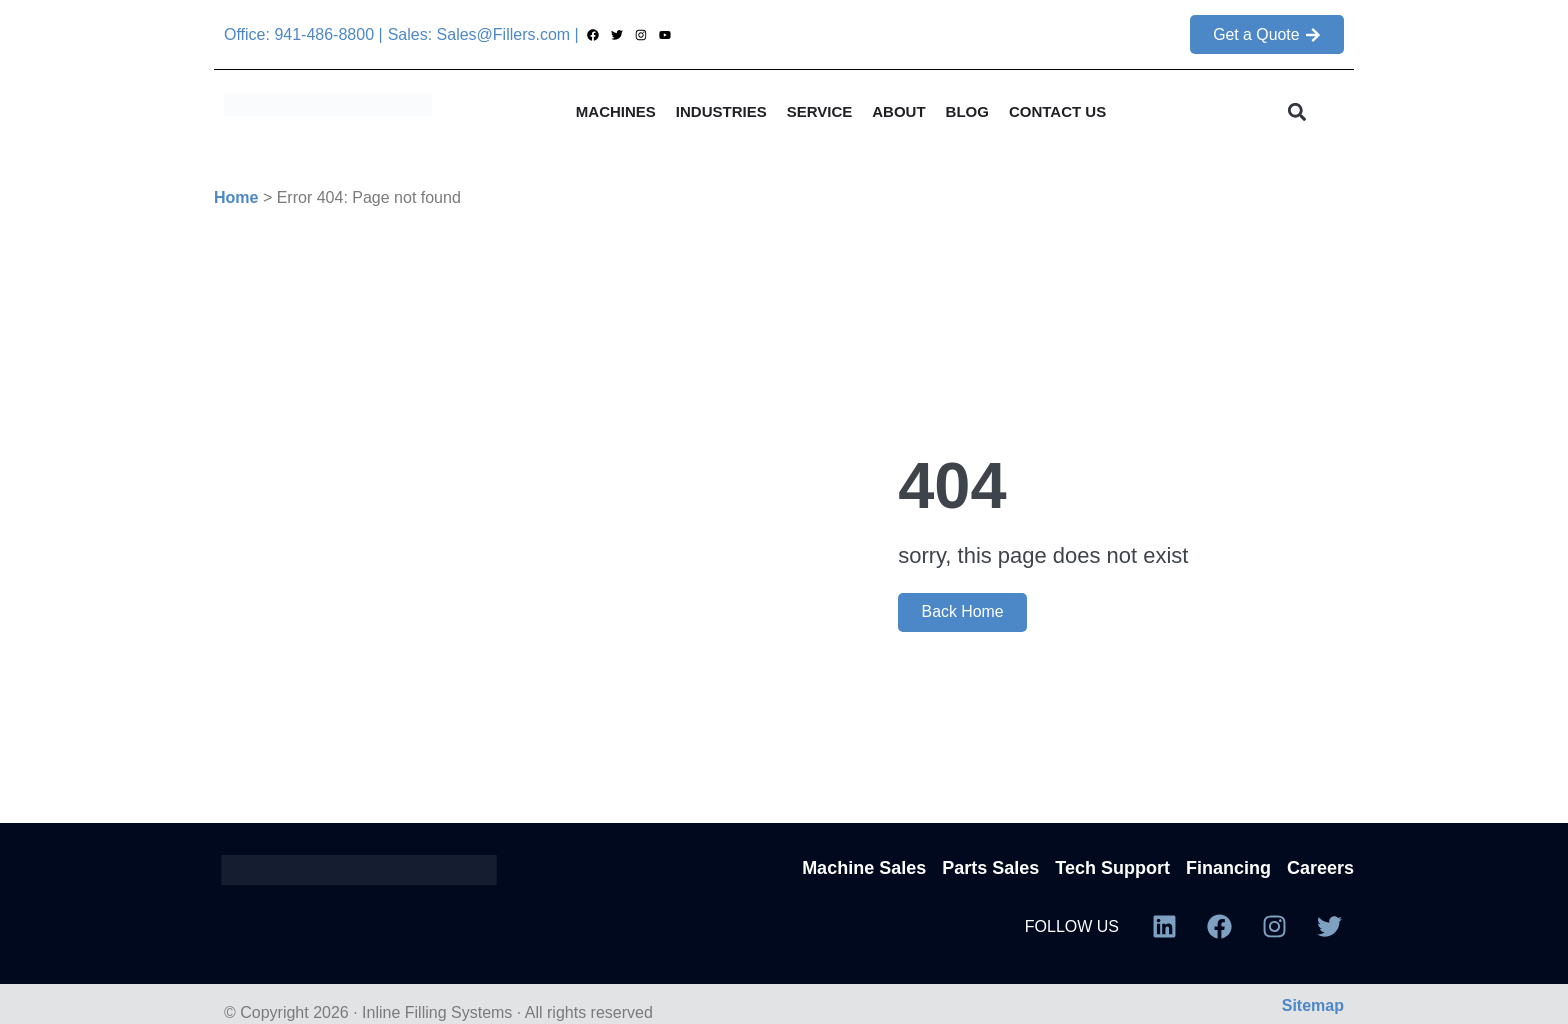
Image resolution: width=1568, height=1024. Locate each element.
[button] (1297, 111)
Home (236, 197)
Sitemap (1313, 1005)
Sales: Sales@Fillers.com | (483, 34)
